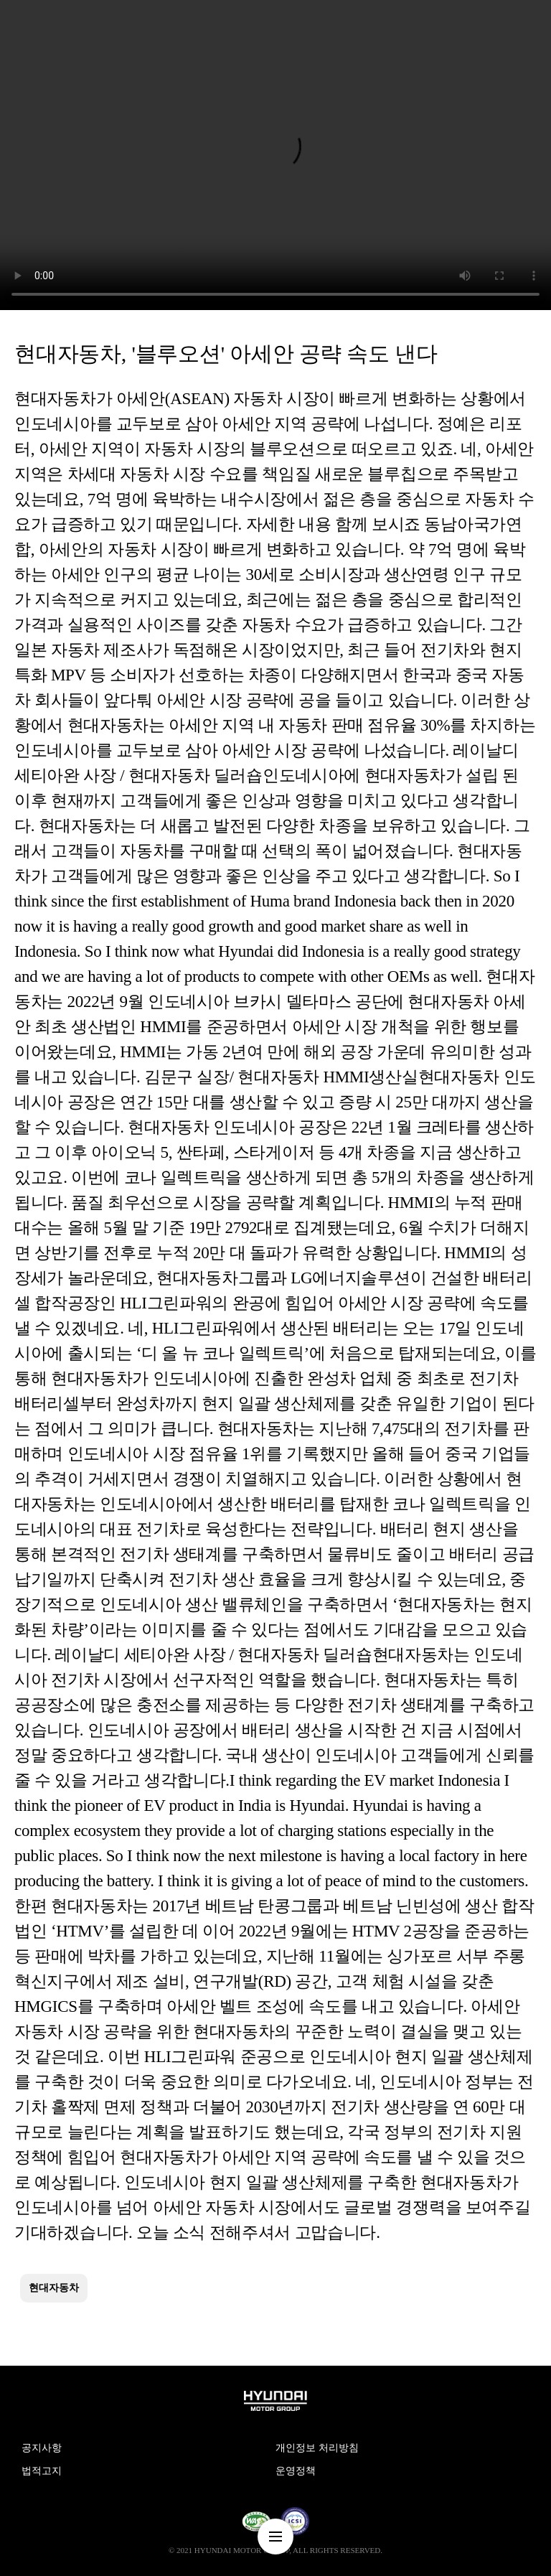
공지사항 (42, 2447)
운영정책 (296, 2470)
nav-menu (275, 2536)
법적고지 (42, 2470)
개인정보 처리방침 (317, 2447)
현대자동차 (54, 2287)
